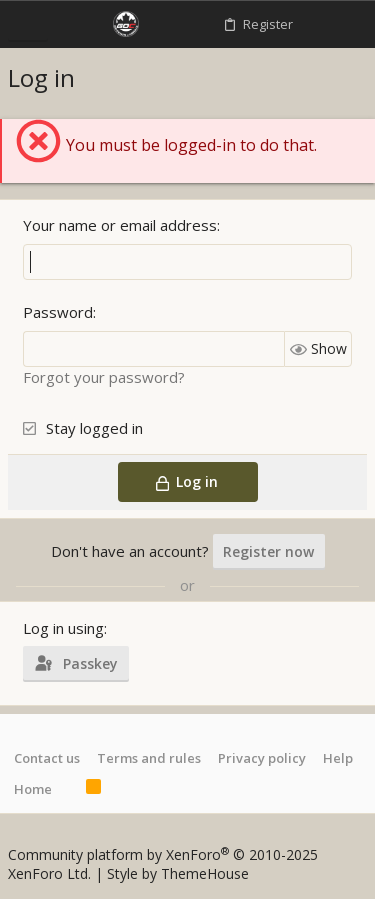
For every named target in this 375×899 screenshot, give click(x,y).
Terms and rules (149, 758)
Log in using (63, 628)
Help (338, 758)
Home (33, 789)
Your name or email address (120, 225)
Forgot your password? (104, 377)
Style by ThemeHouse (178, 873)
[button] (28, 24)
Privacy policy (262, 758)
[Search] (349, 24)
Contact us (47, 758)
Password (58, 312)
